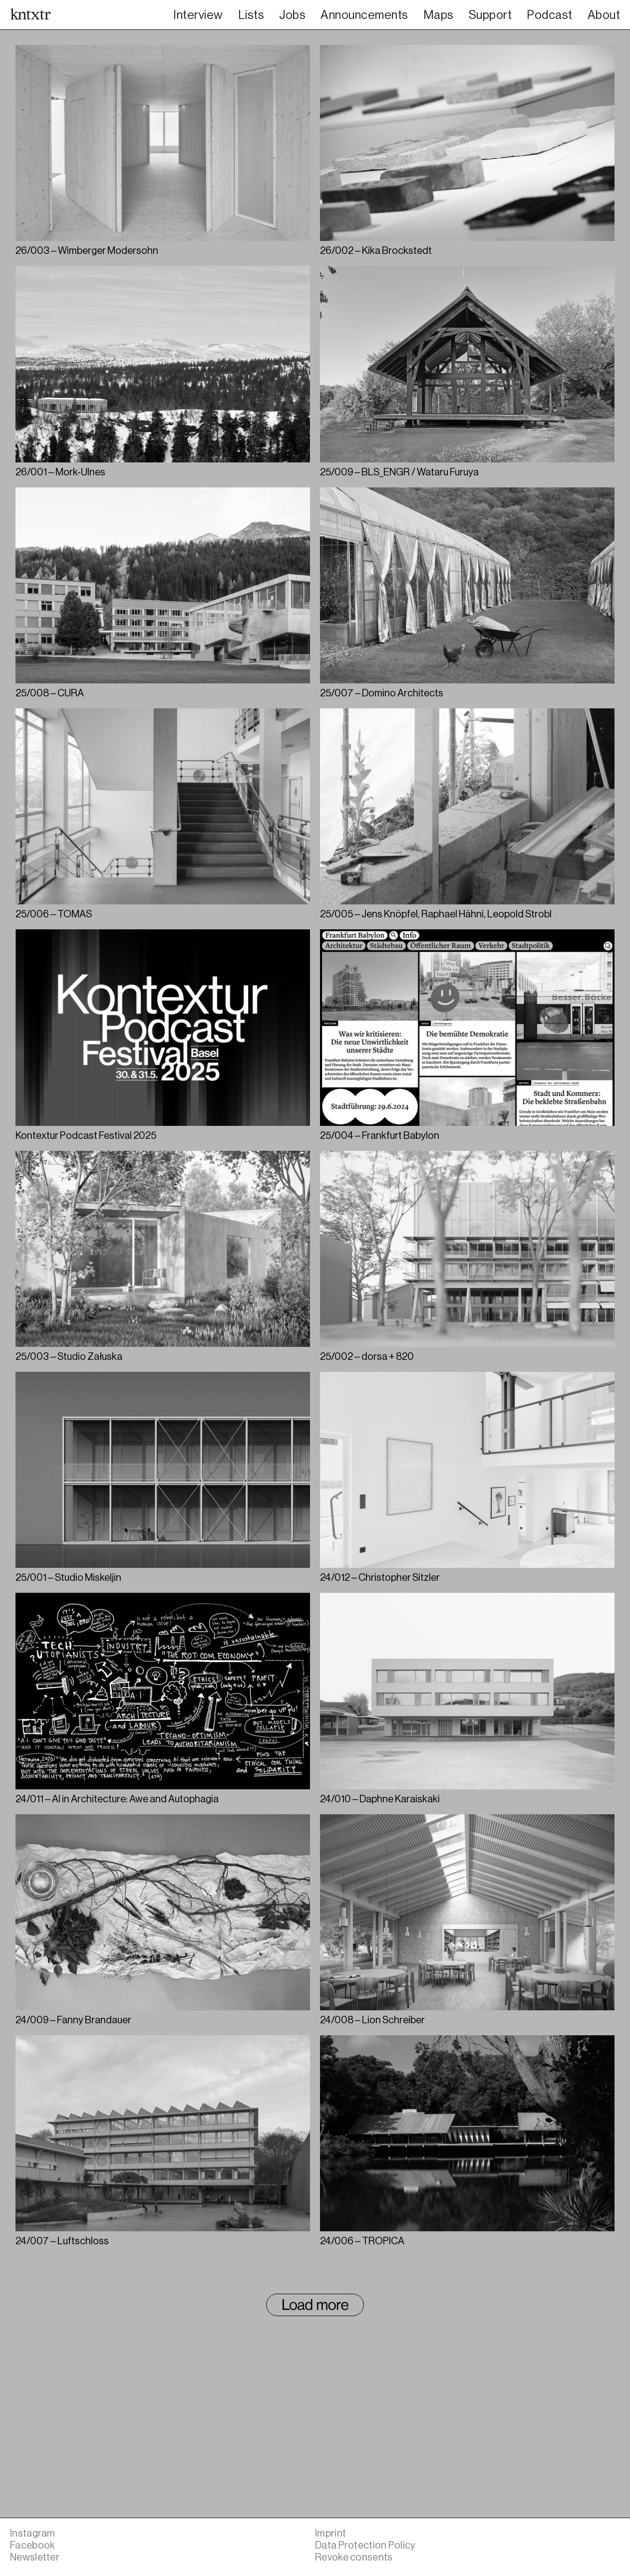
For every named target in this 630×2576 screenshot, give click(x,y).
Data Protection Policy (365, 2545)
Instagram (32, 2533)
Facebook (32, 2545)
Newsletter (34, 2557)
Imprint (330, 2533)
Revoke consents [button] (354, 2557)
